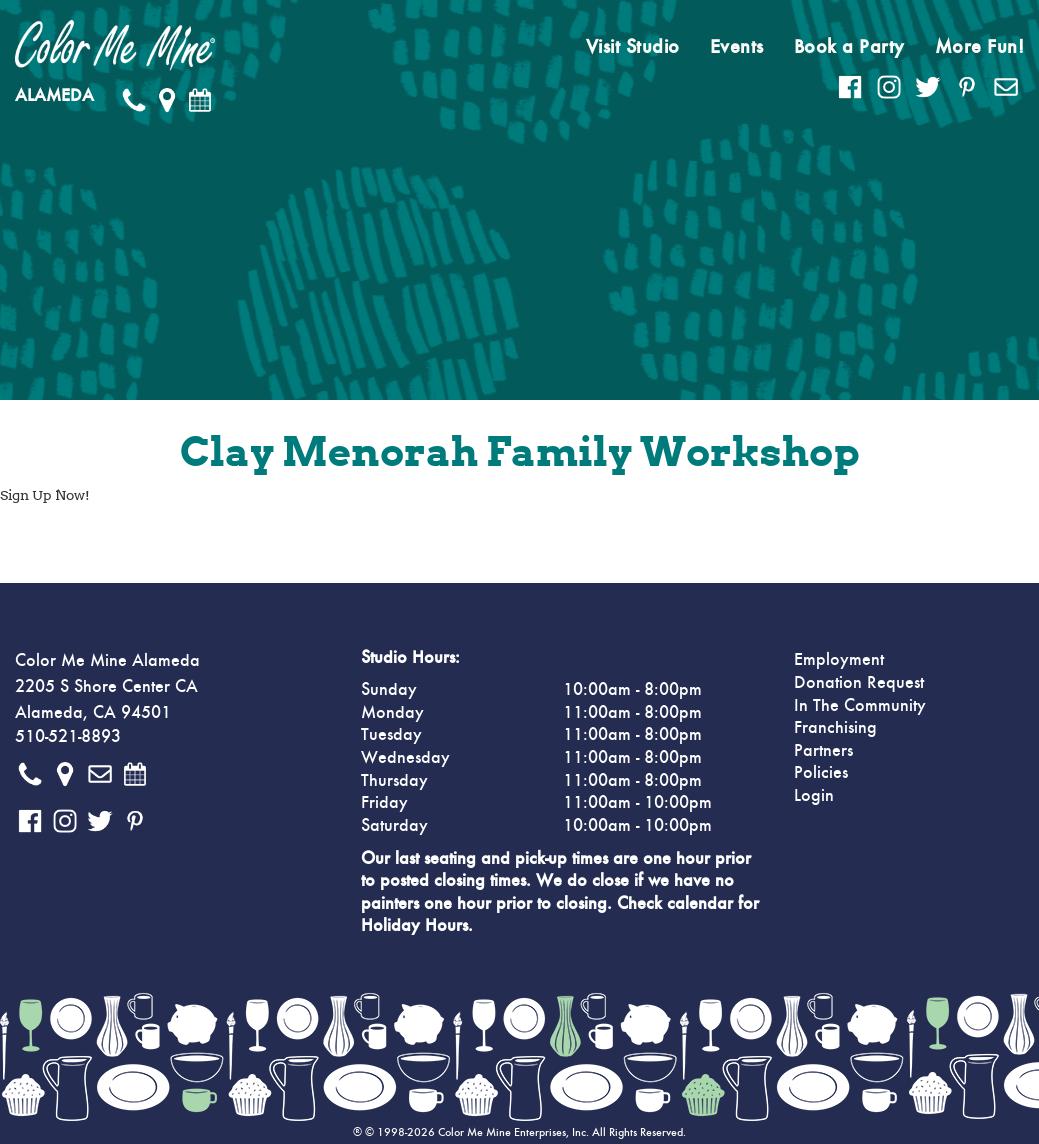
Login (814, 796)
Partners (823, 751)
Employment (839, 660)
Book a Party (849, 47)
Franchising (835, 728)
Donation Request (859, 683)
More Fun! (980, 47)
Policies (821, 773)
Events (737, 47)
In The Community (860, 706)
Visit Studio (633, 47)
